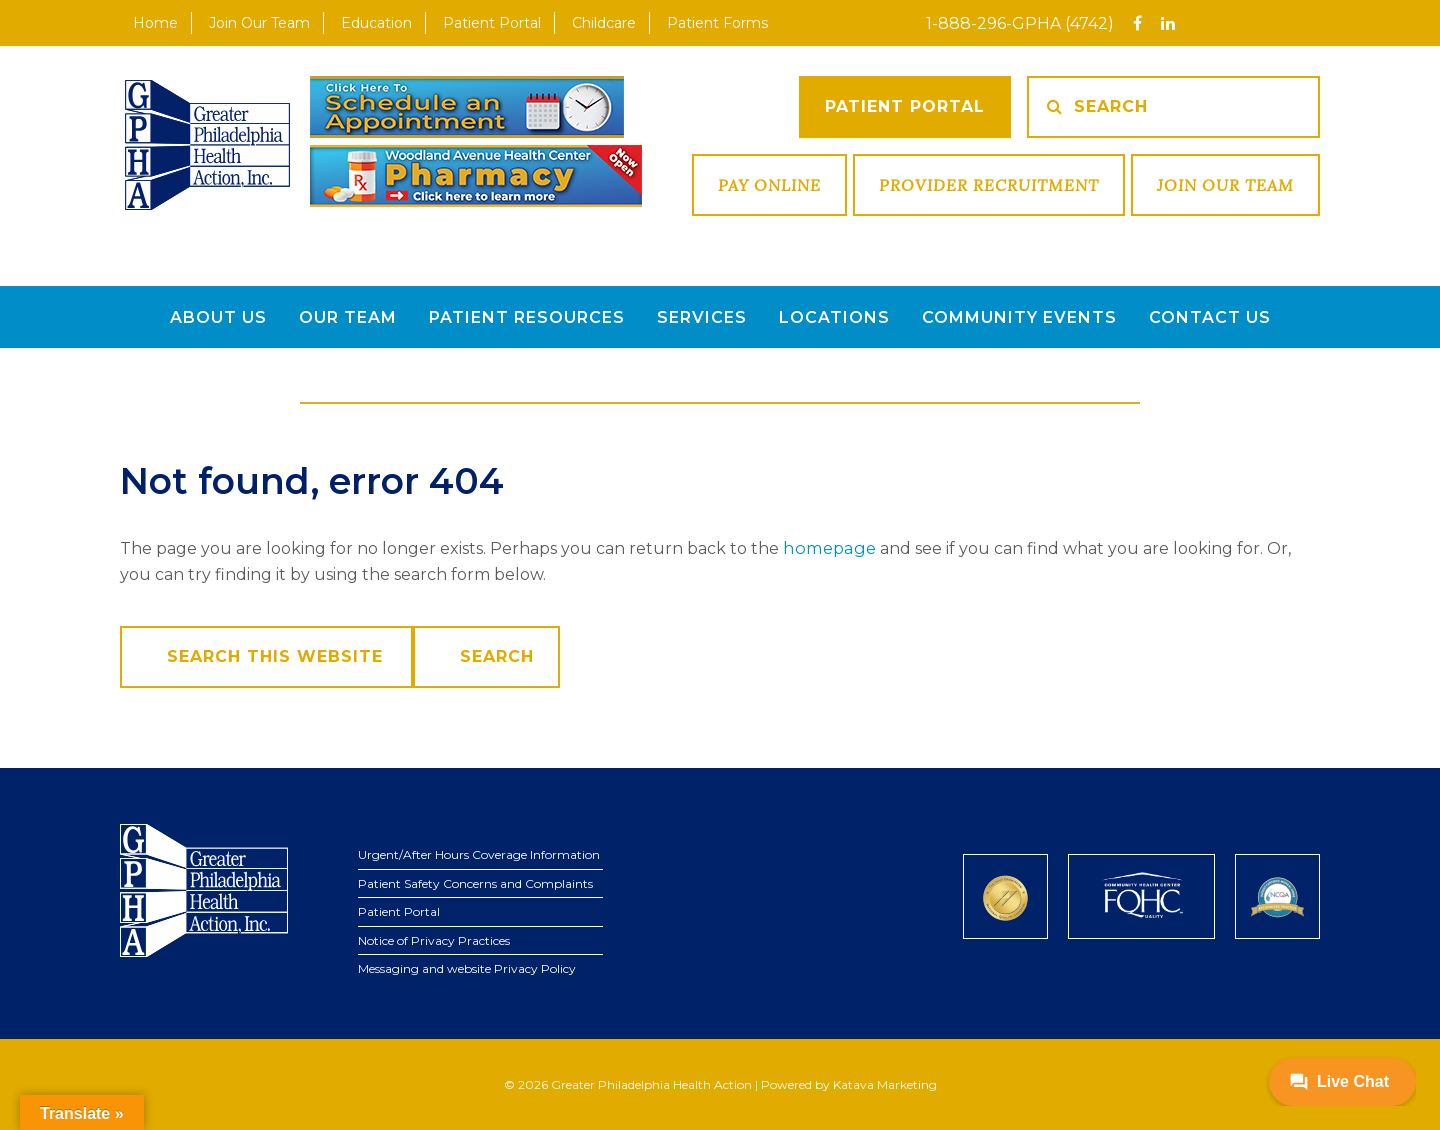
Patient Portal (905, 106)
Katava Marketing (885, 1083)
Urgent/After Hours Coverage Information (479, 853)
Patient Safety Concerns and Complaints (475, 882)
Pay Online (769, 185)
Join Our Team (1225, 185)
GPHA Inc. (207, 146)
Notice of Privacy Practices (434, 939)
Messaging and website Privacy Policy (467, 967)
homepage (827, 547)
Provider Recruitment (989, 185)
